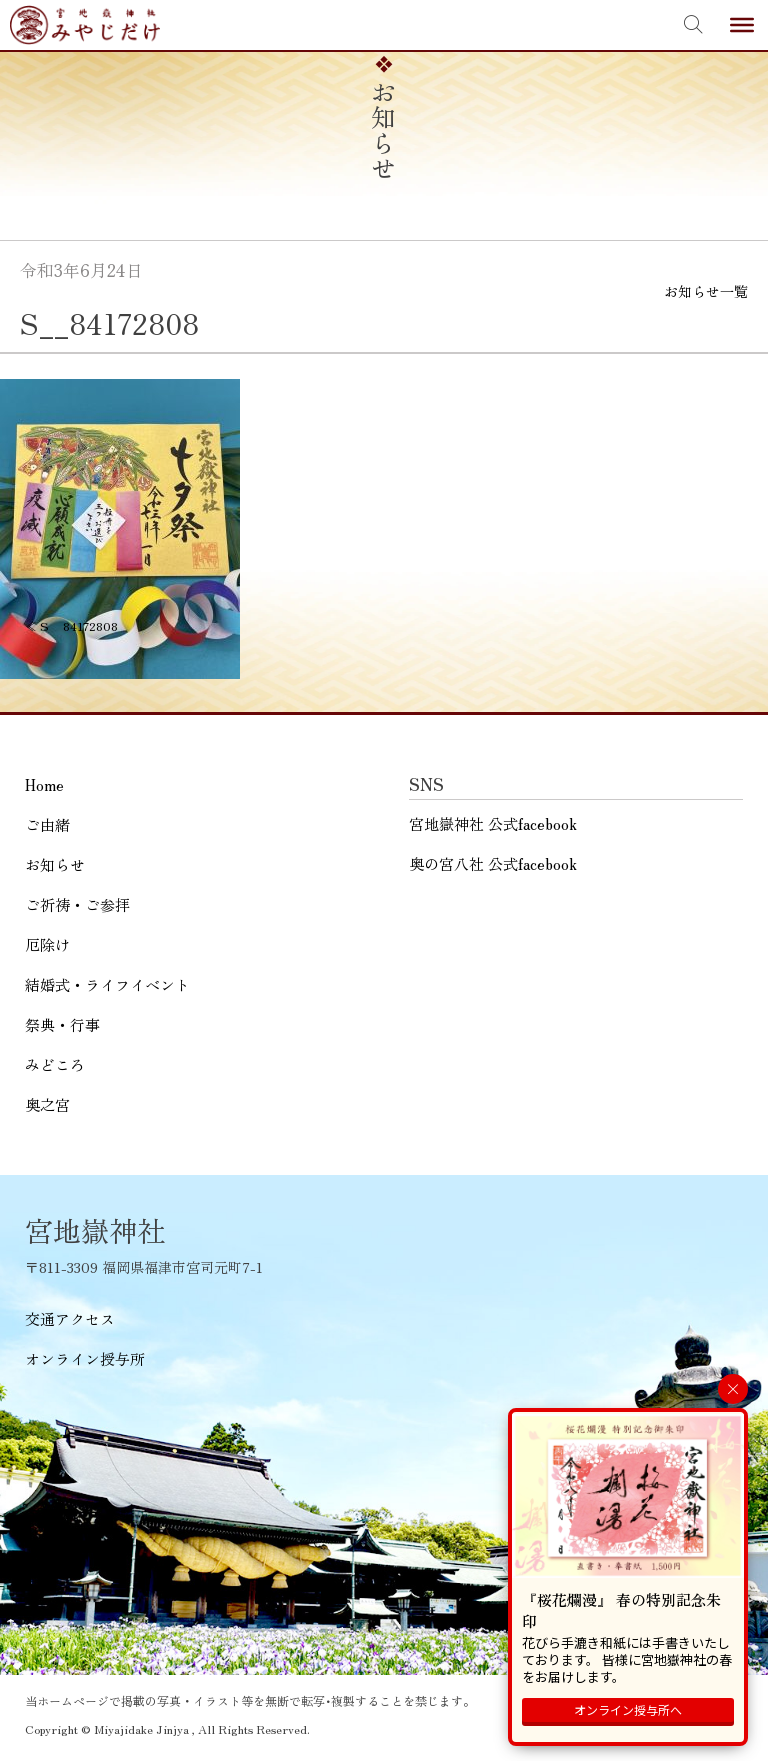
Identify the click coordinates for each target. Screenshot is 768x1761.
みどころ (55, 1064)
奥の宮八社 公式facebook (493, 863)
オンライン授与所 (85, 1358)
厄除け (47, 944)
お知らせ (55, 864)
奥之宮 (47, 1104)
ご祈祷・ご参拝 (77, 904)
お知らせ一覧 (706, 291)
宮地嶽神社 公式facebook (493, 823)
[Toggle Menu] (742, 25)
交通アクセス (70, 1318)
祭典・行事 (62, 1024)
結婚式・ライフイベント (107, 984)
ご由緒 (47, 824)
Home (44, 784)
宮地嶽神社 (85, 25)
